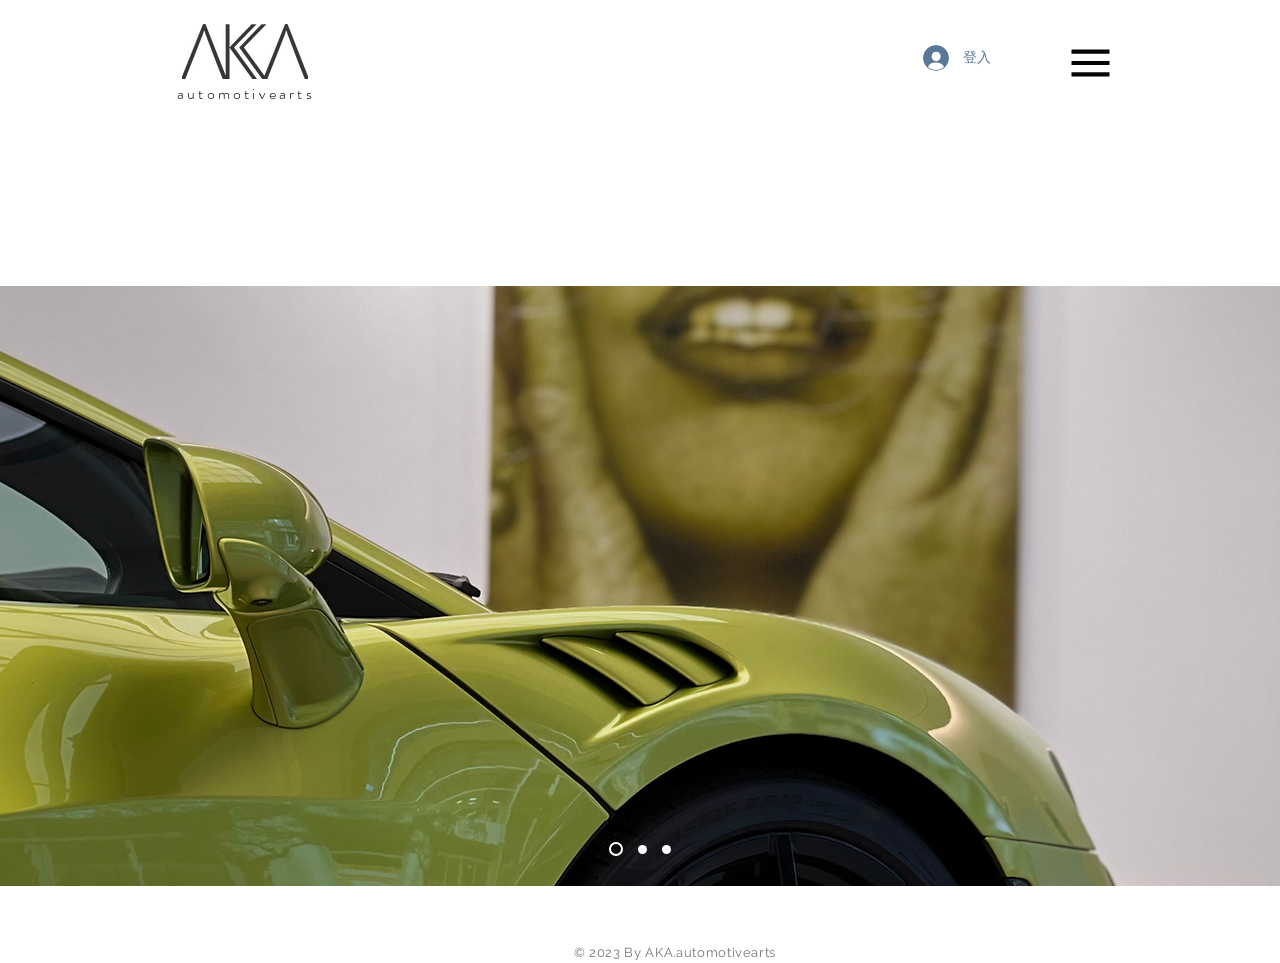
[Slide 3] (616, 849)
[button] (1091, 63)
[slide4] (642, 849)
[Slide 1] (666, 849)
